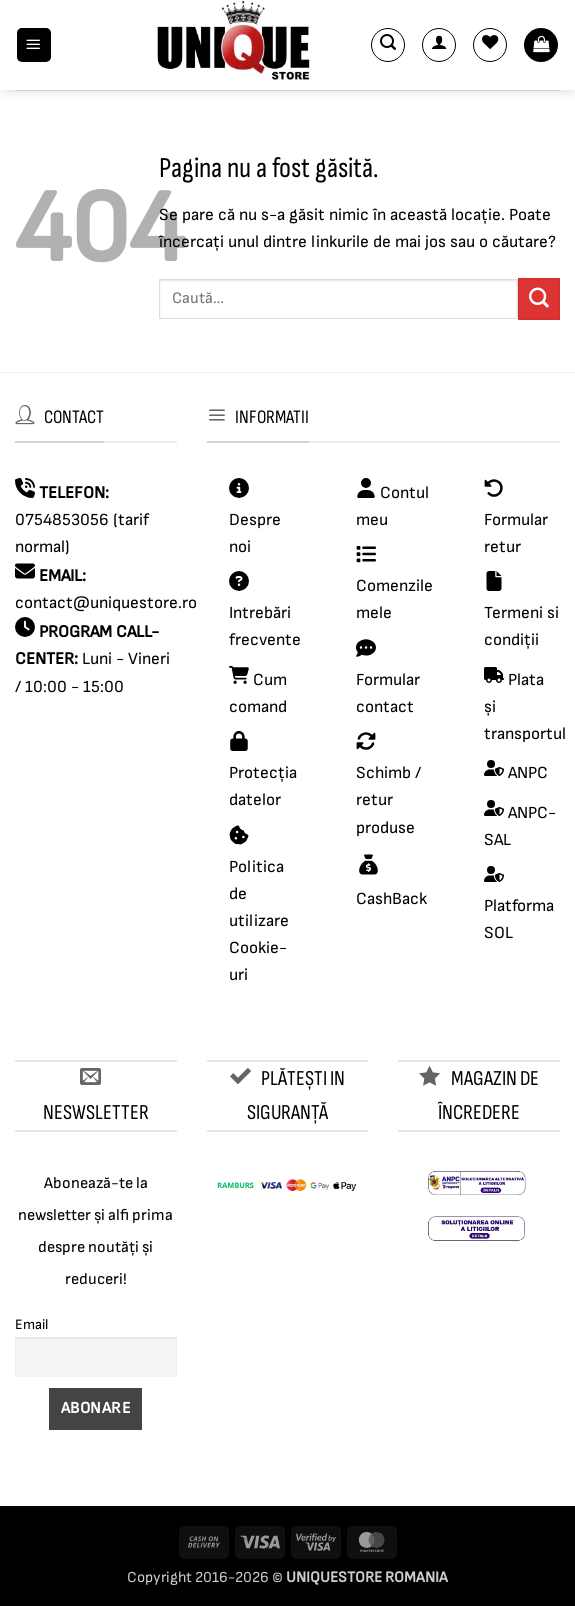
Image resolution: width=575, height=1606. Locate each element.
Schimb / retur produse (388, 800)
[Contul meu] (439, 45)
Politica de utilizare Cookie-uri (259, 921)
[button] (34, 45)
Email (31, 1324)
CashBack (391, 899)
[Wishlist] (490, 45)
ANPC (528, 773)
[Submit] (539, 298)
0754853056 (62, 520)
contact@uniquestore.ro (106, 603)
